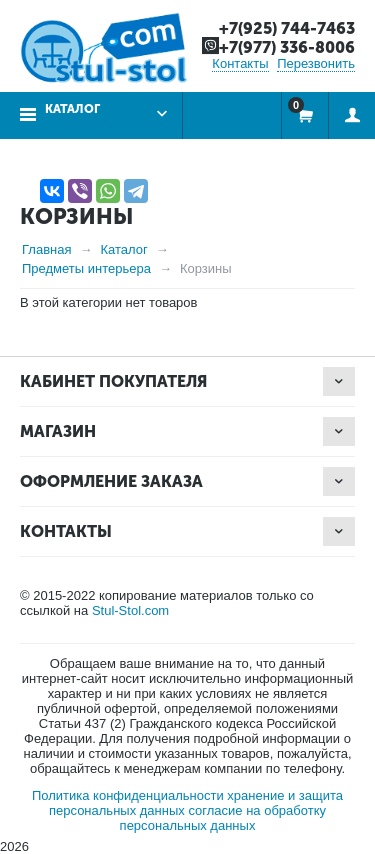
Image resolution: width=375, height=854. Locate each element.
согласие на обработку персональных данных (223, 818)
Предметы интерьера (86, 268)
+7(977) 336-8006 (287, 47)
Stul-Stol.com (130, 610)
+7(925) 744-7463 (287, 28)
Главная (46, 249)
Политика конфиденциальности (128, 795)
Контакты (240, 63)
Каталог (72, 109)
